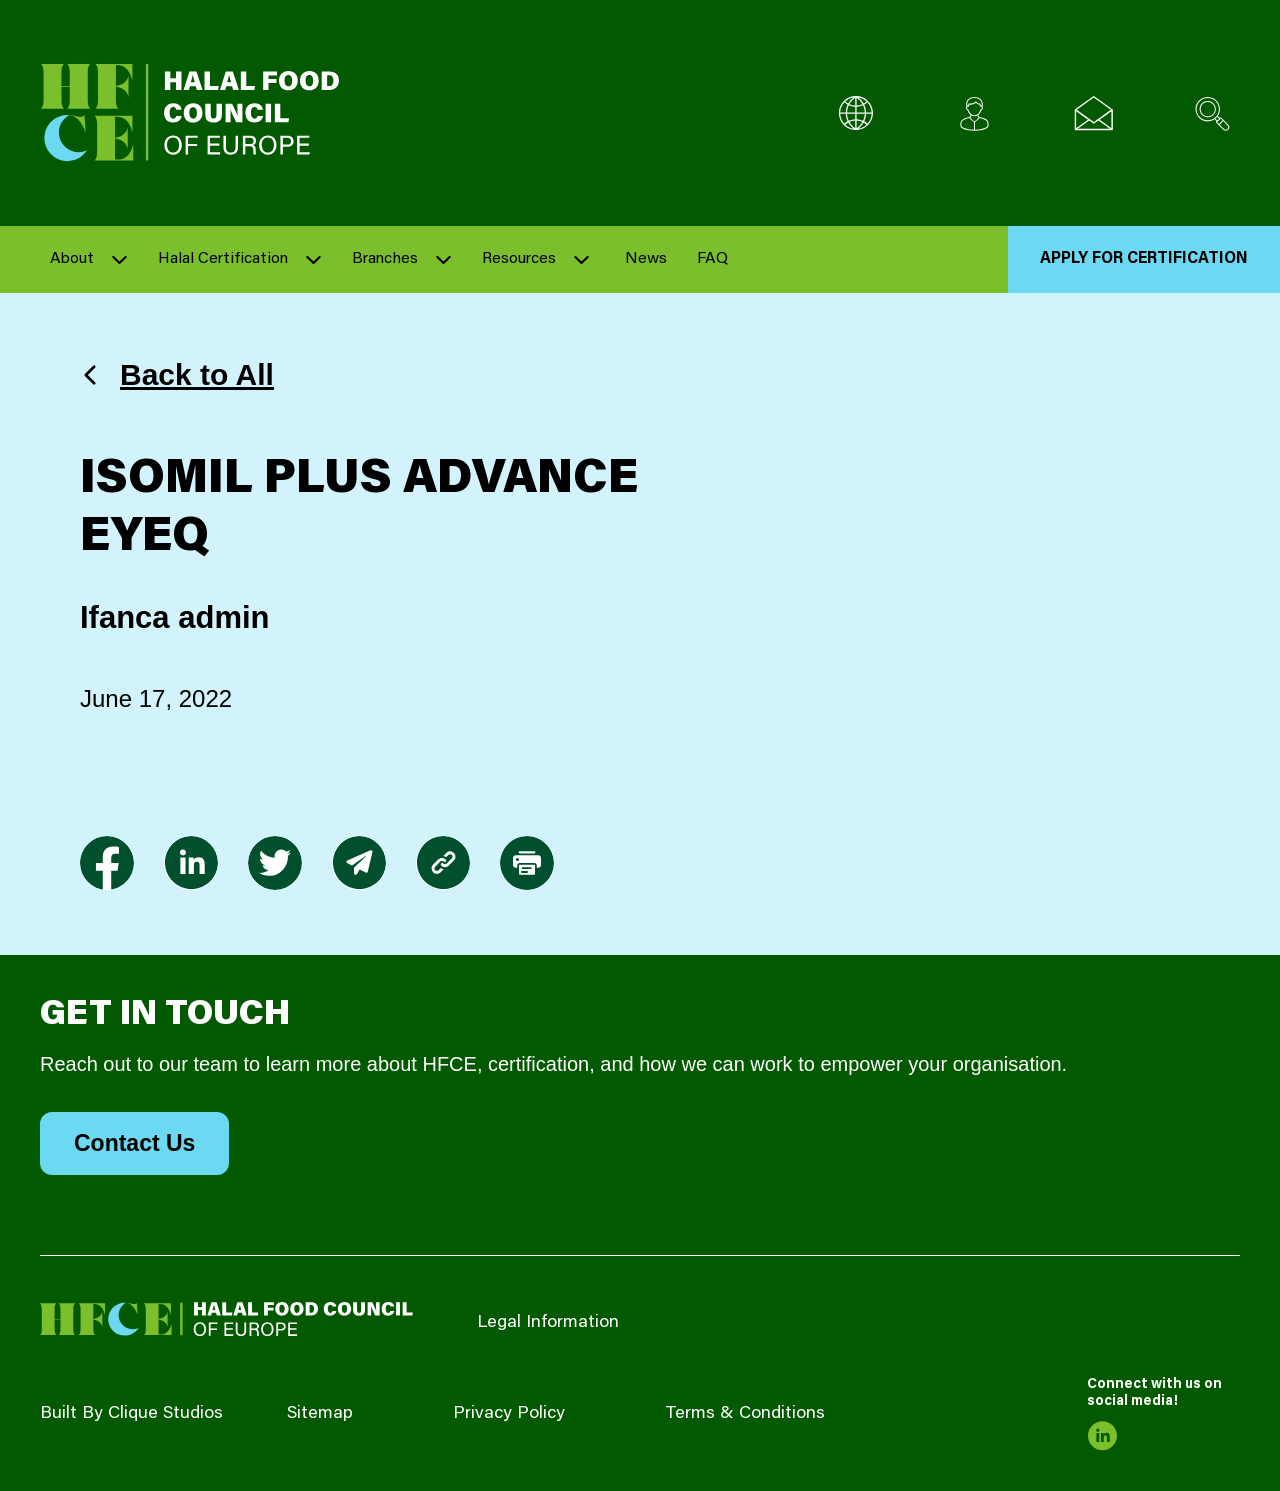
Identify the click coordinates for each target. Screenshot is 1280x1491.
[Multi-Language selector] (855, 113)
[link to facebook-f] (107, 863)
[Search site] (1212, 113)
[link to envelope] (359, 863)
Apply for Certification (1144, 259)
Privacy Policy (509, 1414)
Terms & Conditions (745, 1414)
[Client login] (974, 113)
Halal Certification (223, 259)
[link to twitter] (275, 863)
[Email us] (1093, 113)
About (72, 259)
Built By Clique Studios (131, 1414)
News (646, 259)
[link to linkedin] (191, 863)
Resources (519, 259)
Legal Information (548, 1323)
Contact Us (134, 1143)
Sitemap (320, 1414)
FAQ (712, 259)
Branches (385, 259)
